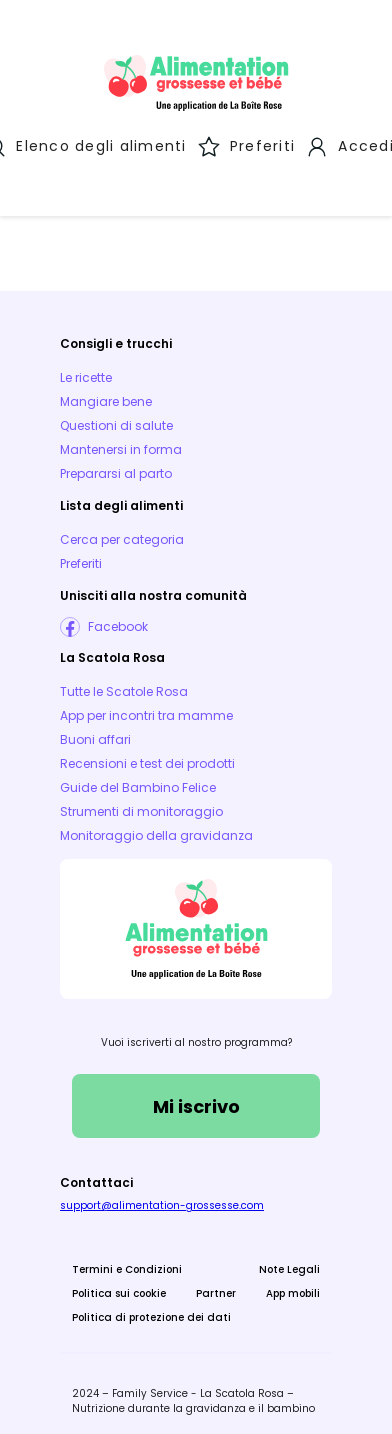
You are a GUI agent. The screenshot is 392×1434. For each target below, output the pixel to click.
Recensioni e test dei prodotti (147, 757)
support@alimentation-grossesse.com (162, 1199)
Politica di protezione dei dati (151, 1311)
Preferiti (81, 557)
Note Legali (289, 1263)
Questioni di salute (116, 419)
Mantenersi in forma (121, 443)
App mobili (293, 1287)
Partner (216, 1287)
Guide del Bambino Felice (138, 781)
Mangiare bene (106, 395)
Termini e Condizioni (127, 1263)
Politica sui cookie (119, 1287)
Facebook (118, 620)
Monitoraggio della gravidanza (156, 829)
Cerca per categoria (122, 533)
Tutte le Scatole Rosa (124, 685)
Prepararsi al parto (116, 467)
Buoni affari (95, 733)
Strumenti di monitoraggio (141, 805)
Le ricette (86, 371)
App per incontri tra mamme (146, 709)
